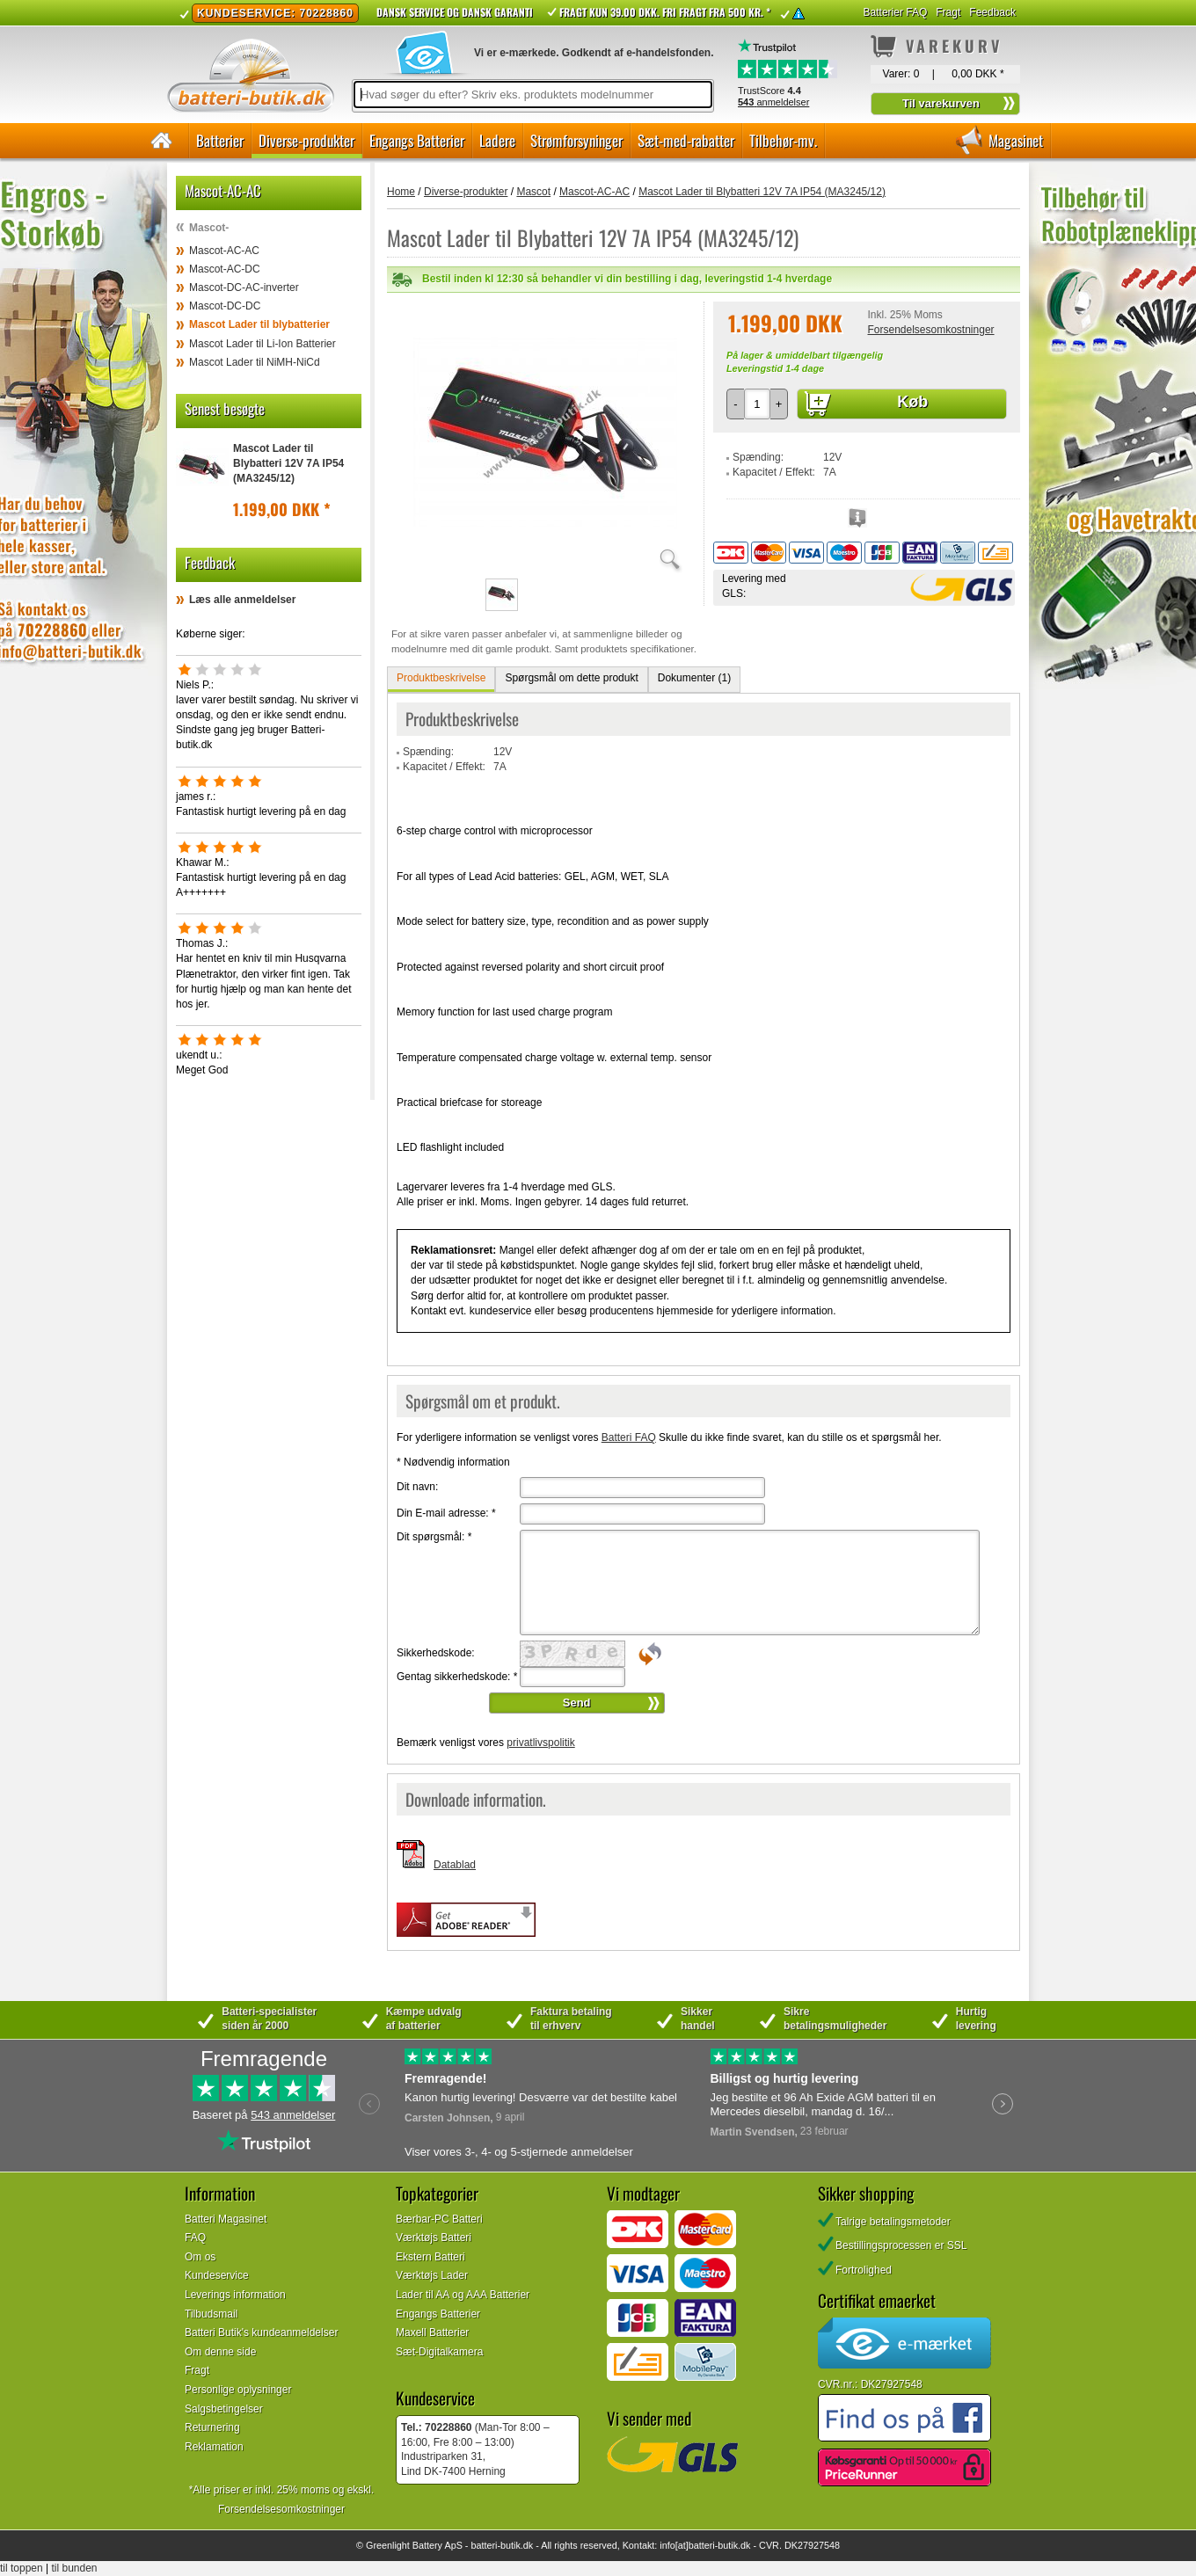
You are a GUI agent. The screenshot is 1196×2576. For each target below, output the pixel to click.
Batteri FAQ (629, 1437)
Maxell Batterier (432, 2332)
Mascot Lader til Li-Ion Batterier (262, 344)
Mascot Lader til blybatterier (259, 324)
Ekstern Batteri (430, 2257)
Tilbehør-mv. (783, 140)
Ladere (497, 140)
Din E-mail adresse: (446, 1513)
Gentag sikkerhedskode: (457, 1676)
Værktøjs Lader (432, 2275)
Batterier (220, 140)
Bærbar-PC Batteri (439, 2219)
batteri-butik (495, 2545)
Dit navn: (417, 1487)
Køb (912, 402)
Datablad (455, 1865)
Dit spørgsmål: (434, 1537)
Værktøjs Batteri (433, 2237)
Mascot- (209, 228)
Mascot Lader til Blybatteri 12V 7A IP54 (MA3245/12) (288, 463)
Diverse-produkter (306, 140)
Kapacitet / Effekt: (774, 472)
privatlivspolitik (540, 1742)
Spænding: (758, 457)
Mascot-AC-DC (224, 269)
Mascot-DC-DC (224, 306)
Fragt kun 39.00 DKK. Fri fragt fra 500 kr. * (664, 11)
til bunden (75, 2568)
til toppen (21, 2568)
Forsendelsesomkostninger (930, 330)
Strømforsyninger (576, 140)
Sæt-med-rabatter (686, 140)
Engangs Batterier (416, 140)
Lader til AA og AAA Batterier (462, 2295)
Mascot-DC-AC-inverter (244, 287)
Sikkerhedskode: (436, 1653)
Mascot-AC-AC (224, 250)
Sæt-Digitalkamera (439, 2352)
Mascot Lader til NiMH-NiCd (254, 362)
